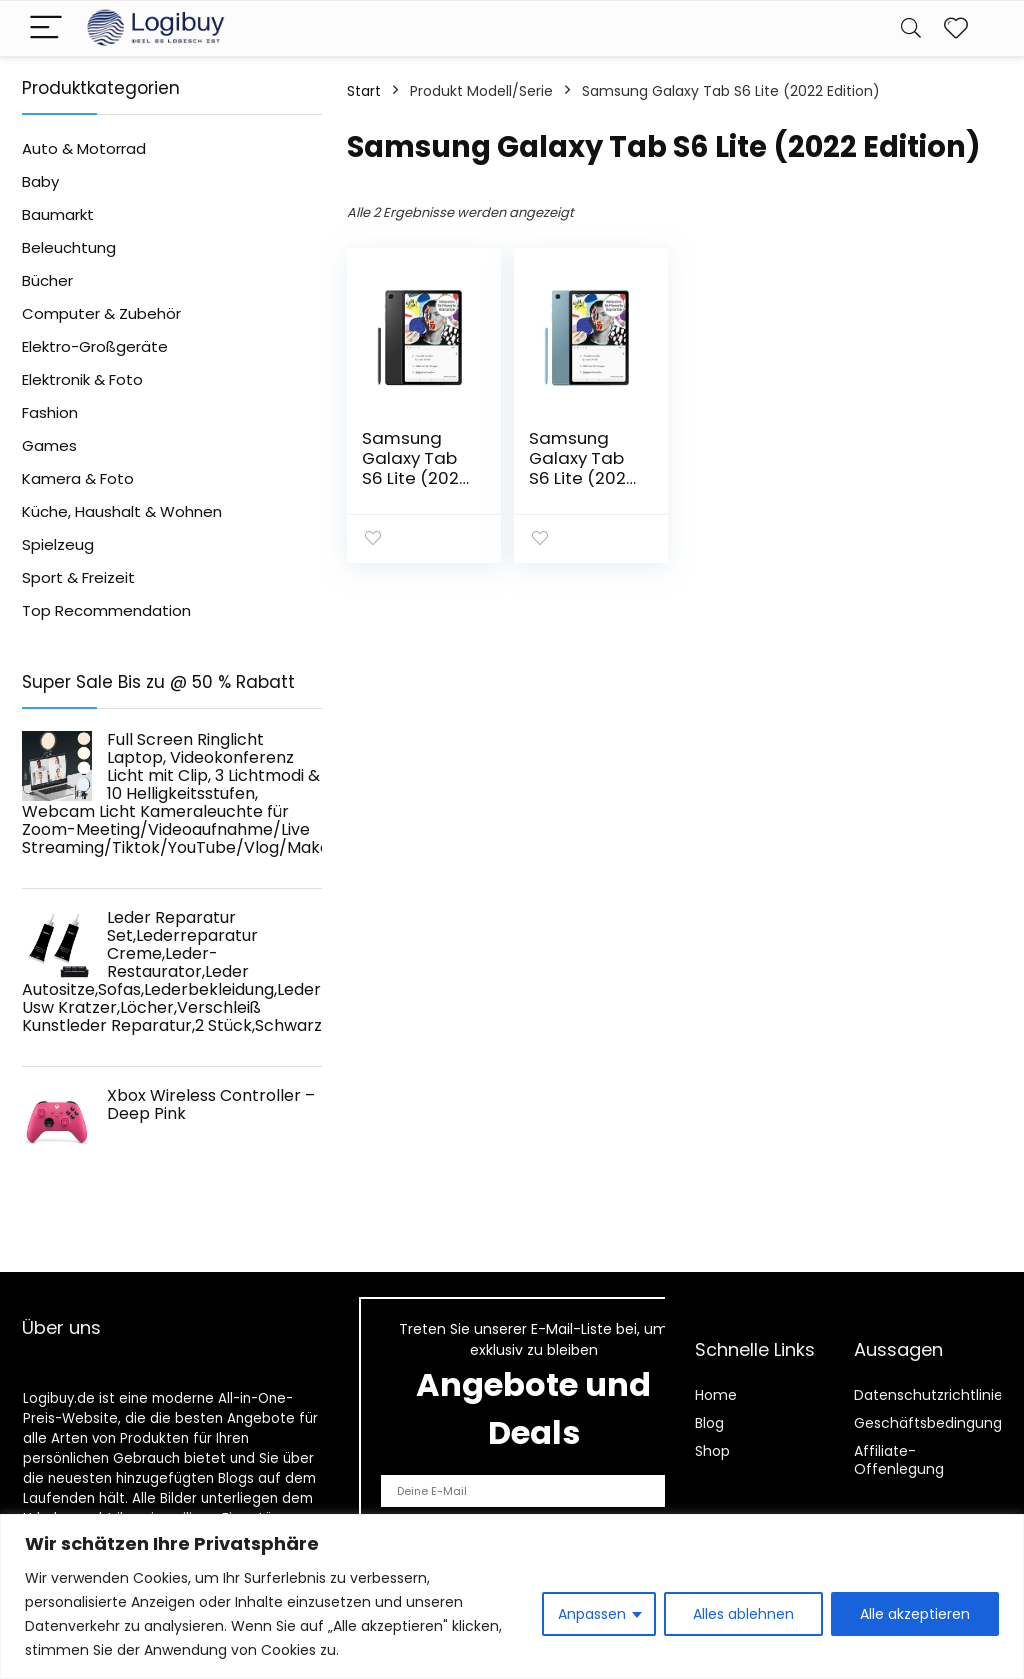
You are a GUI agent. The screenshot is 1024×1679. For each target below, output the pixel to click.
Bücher (47, 280)
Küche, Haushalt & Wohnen (122, 511)
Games (49, 445)
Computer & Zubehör (101, 313)
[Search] (911, 28)
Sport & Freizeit (78, 577)
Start (364, 91)
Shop (712, 1451)
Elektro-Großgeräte (95, 346)
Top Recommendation (106, 610)
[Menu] (46, 28)
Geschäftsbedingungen (937, 1423)
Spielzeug (58, 544)
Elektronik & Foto (82, 379)
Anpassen (592, 1614)
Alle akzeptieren (915, 1614)
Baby (40, 181)
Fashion (50, 412)
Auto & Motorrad (84, 148)
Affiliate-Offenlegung (899, 1460)
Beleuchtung (69, 247)
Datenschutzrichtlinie (928, 1395)
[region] (512, 1596)
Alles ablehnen (743, 1614)
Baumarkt (58, 214)
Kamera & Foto (78, 478)
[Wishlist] (956, 28)
